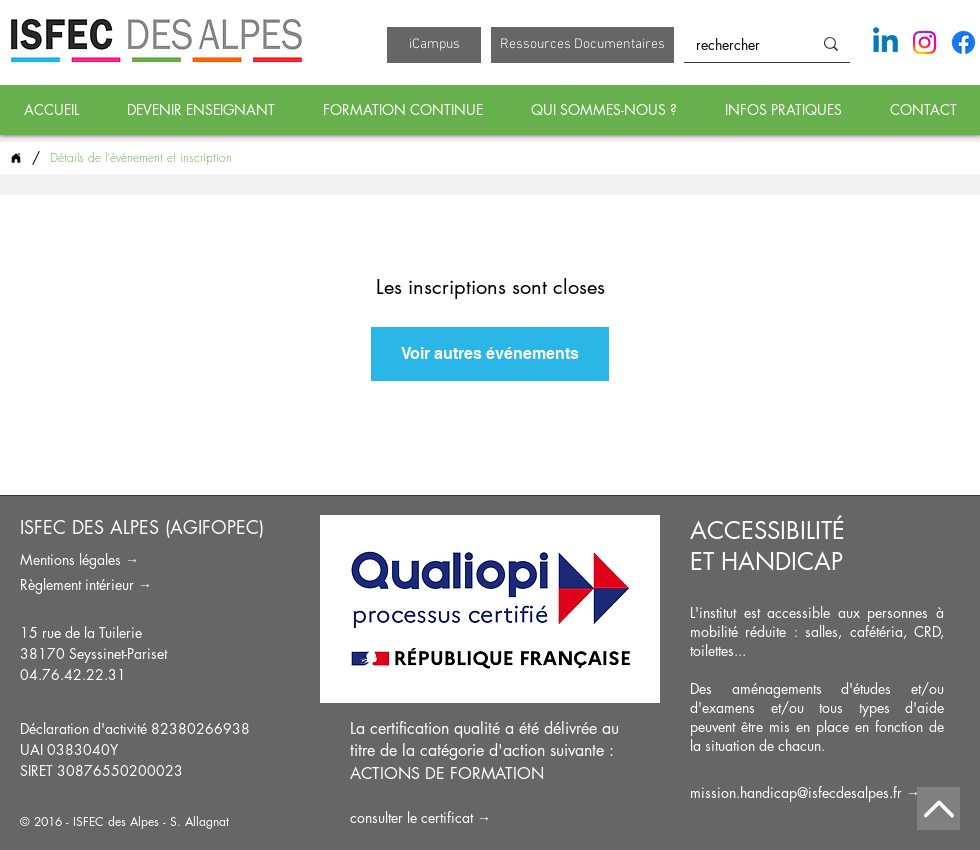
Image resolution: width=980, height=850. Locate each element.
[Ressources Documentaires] (582, 45)
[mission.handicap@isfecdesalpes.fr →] (817, 792)
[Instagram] (924, 42)
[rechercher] (733, 45)
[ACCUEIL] (16, 158)
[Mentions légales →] (143, 559)
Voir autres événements (490, 353)
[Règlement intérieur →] (143, 584)
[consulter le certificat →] (490, 817)
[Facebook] (963, 42)
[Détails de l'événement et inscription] (141, 158)
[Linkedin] (885, 42)
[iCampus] (434, 45)
